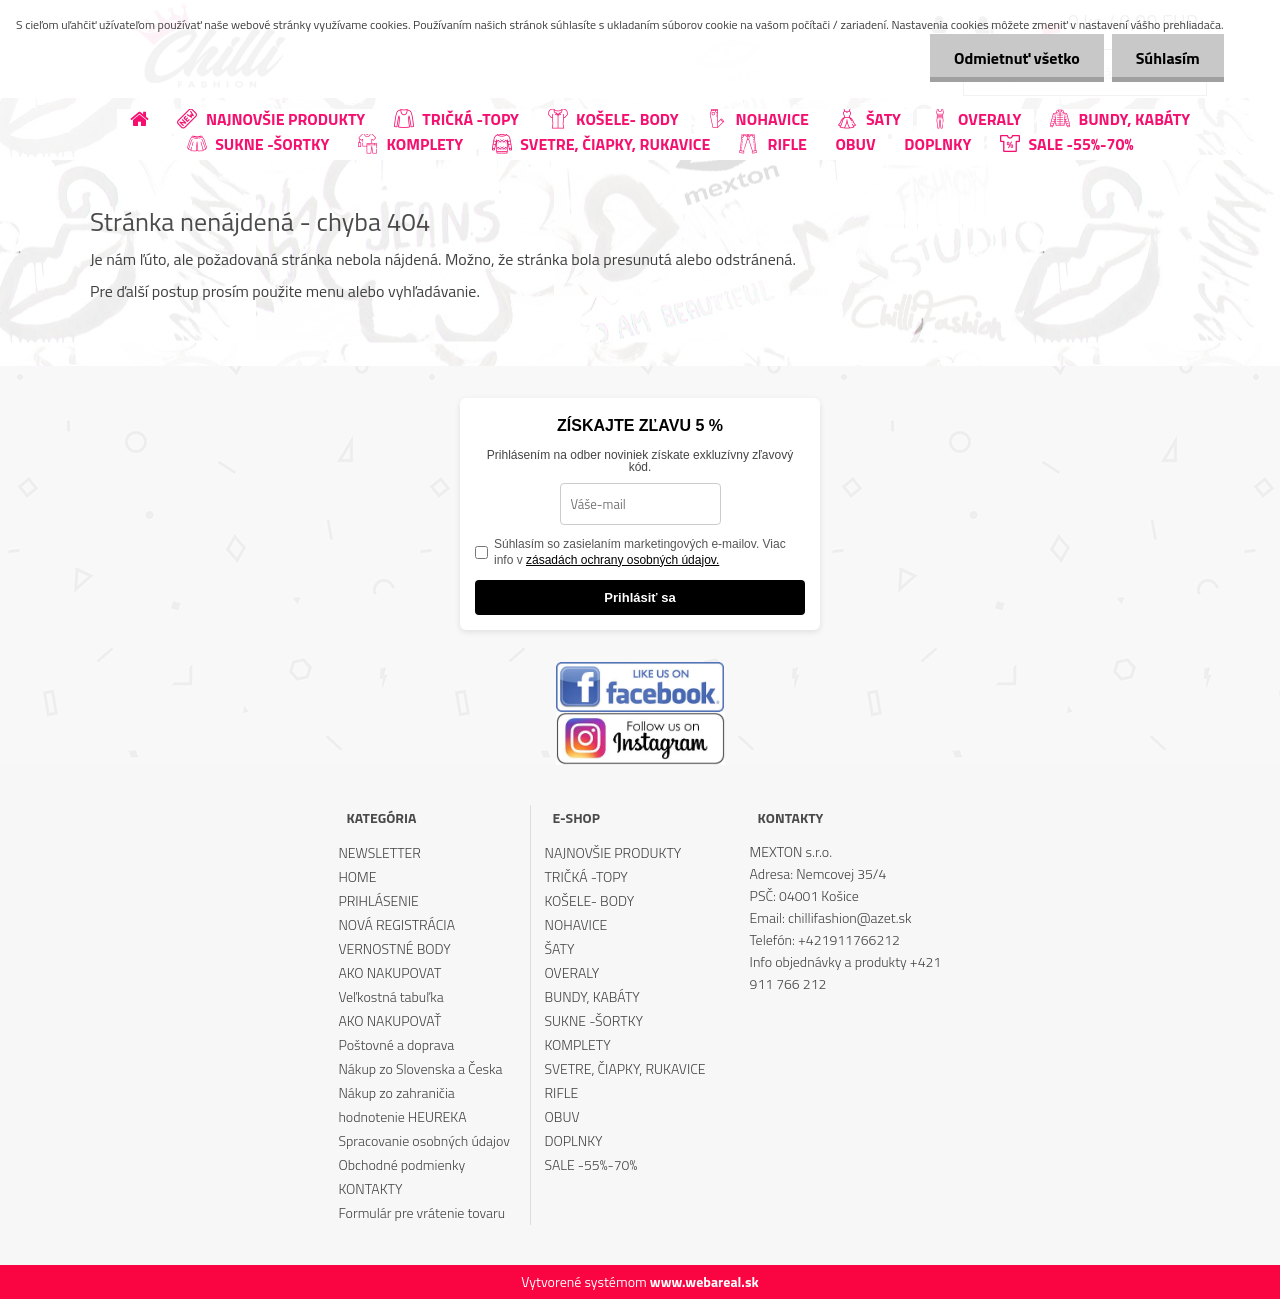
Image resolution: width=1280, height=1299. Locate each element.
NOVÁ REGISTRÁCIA (396, 924)
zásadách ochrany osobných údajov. (622, 560)
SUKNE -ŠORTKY (594, 1020)
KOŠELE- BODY (590, 900)
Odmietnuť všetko (1014, 58)
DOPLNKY (574, 1140)
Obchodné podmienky (401, 1164)
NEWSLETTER (379, 852)
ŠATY (560, 948)
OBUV (562, 1116)
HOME (357, 876)
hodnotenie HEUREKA (402, 1116)
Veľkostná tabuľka (390, 996)
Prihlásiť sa (639, 597)
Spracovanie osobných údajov (424, 1140)
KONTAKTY (370, 1188)
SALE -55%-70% (591, 1164)
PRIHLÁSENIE (378, 900)
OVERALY (572, 972)
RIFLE (562, 1092)
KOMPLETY (578, 1044)
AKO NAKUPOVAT (389, 972)
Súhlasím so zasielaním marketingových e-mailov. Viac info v (640, 552)
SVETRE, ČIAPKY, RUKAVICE (625, 1068)
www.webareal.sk (704, 1281)
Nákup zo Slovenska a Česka (420, 1068)
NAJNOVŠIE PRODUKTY (613, 852)
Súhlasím (1167, 58)
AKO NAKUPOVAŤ (389, 1020)
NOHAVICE (576, 924)
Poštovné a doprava (396, 1044)
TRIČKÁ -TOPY (586, 876)
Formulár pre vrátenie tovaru (421, 1212)
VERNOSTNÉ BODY (394, 948)
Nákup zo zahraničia (396, 1092)
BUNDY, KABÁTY (592, 996)
